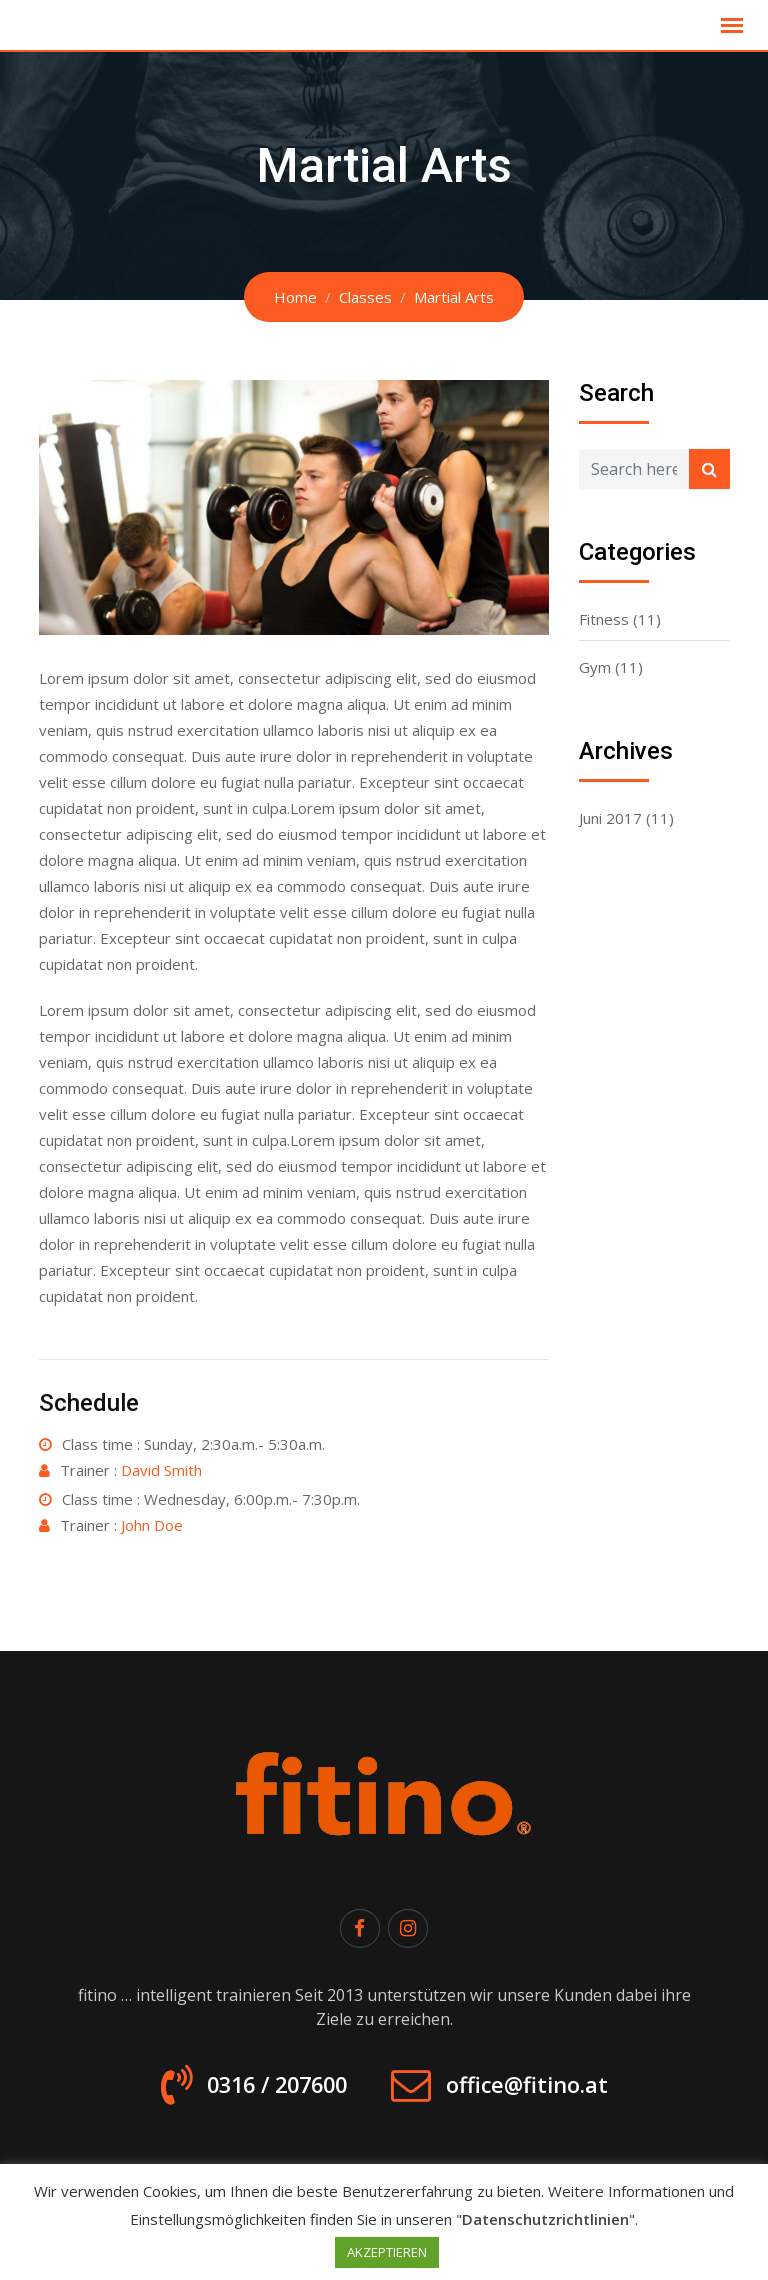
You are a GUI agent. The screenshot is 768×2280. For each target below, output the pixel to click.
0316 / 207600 (264, 2090)
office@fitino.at (538, 2090)
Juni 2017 (610, 818)
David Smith (161, 1470)
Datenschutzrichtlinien (545, 2219)
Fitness (604, 619)
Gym (595, 667)
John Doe (152, 1525)
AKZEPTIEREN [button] (387, 2252)
